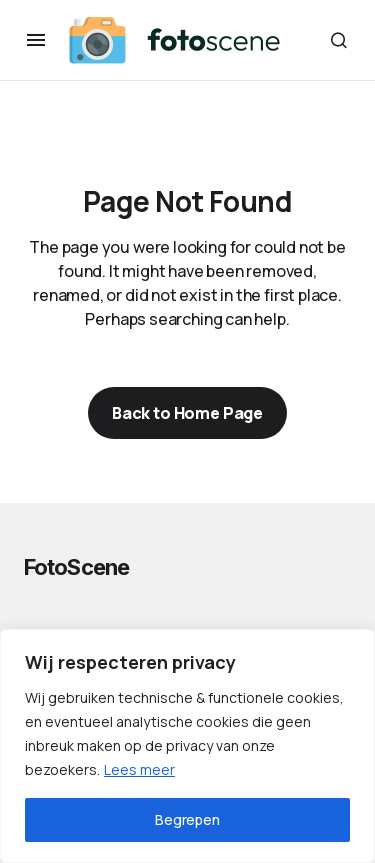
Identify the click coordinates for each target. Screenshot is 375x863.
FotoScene (76, 567)
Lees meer (139, 769)
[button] (36, 40)
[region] (187, 746)
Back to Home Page (187, 413)
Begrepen (187, 819)
